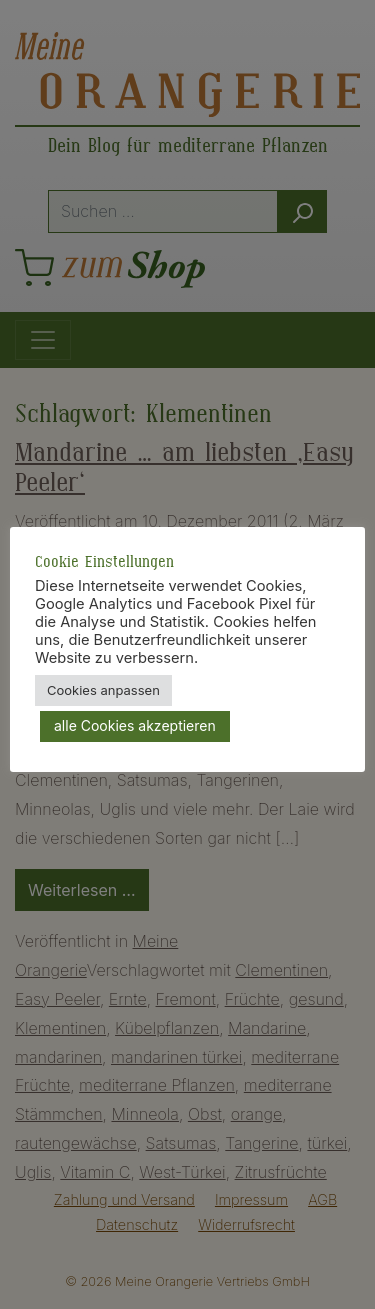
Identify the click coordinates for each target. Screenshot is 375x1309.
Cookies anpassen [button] (103, 690)
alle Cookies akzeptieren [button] (135, 725)
